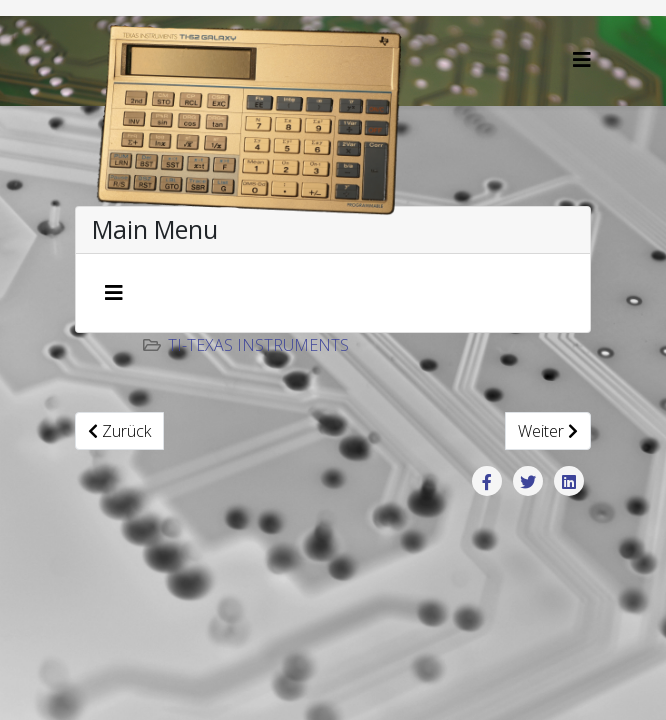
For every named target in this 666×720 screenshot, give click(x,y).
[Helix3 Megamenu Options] (582, 59)
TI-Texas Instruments (258, 345)
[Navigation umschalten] (114, 293)
